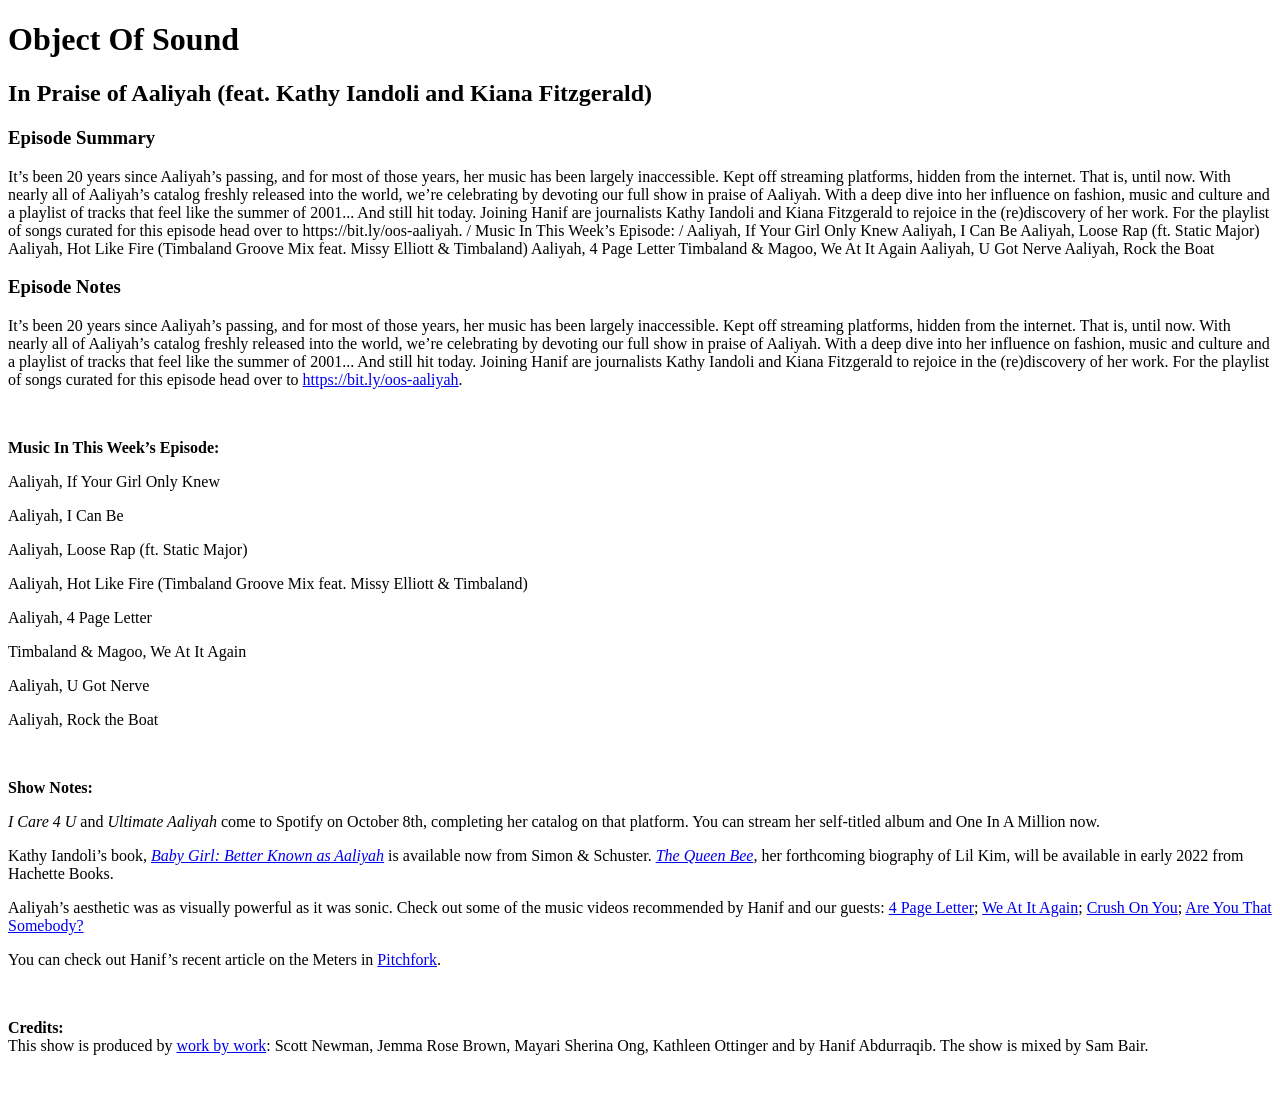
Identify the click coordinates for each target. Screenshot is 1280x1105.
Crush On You (1132, 907)
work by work (221, 1045)
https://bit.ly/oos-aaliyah (381, 379)
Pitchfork (407, 959)
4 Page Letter (931, 907)
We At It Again (1030, 907)
